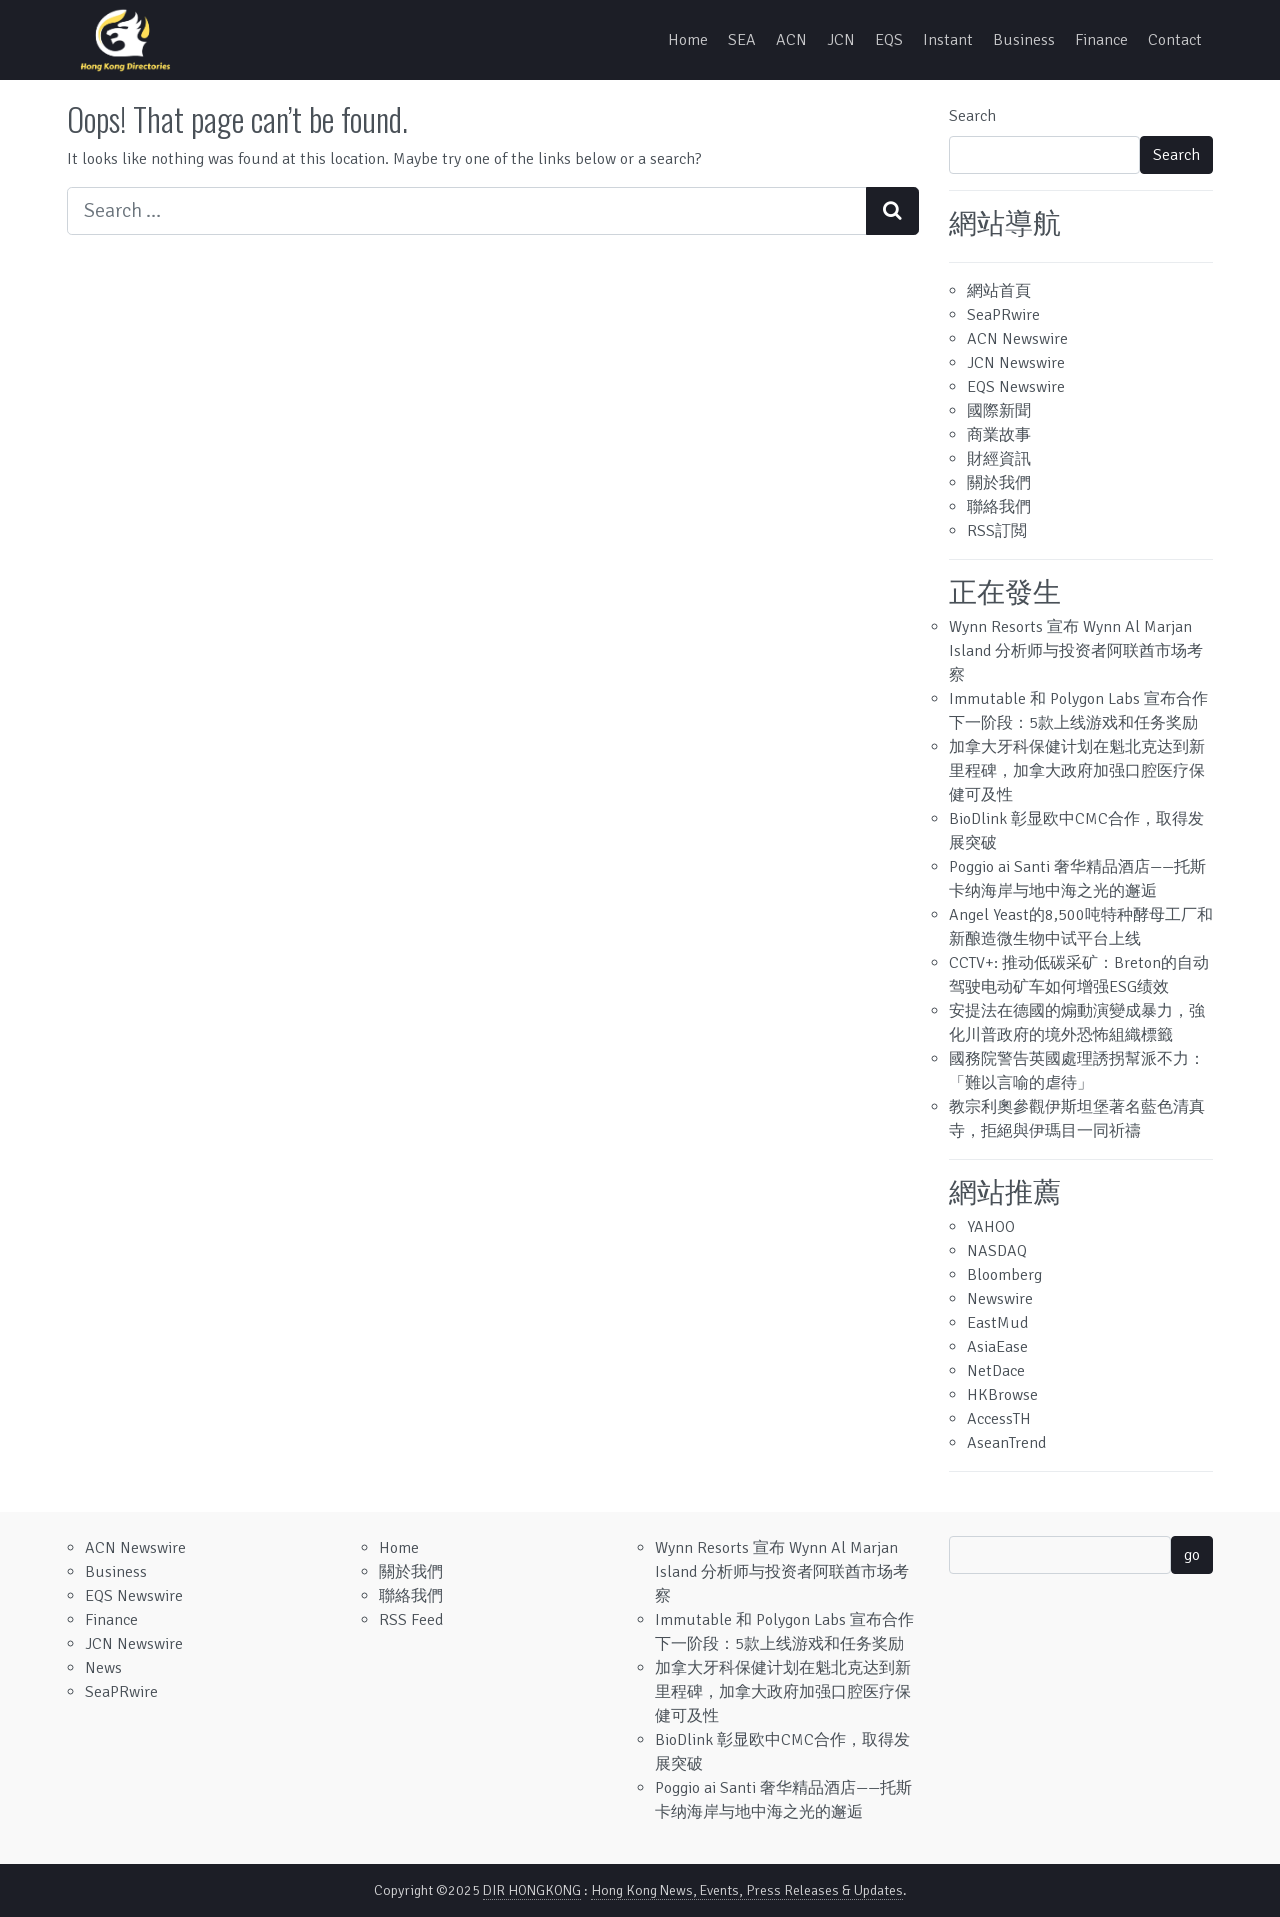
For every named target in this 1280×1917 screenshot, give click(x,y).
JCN (841, 40)
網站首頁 (999, 291)
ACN (791, 40)
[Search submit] (892, 211)
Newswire (1000, 1299)
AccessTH (999, 1419)
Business (1024, 40)
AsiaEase (997, 1347)
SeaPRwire (1003, 315)
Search (972, 116)
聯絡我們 (999, 507)
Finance (1101, 40)
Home (688, 40)
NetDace (996, 1371)
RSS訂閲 (997, 531)
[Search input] (467, 211)
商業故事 (999, 435)
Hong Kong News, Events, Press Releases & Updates (747, 1890)
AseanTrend (1006, 1443)
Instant (948, 40)
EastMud (997, 1323)
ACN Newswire (1017, 339)
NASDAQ (997, 1251)
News (103, 1668)
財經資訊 (999, 459)
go (1192, 1555)
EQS (889, 40)
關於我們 (999, 483)
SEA (742, 40)
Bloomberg (1004, 1275)
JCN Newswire (1016, 363)
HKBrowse (1002, 1395)
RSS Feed (411, 1620)
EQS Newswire (1016, 387)
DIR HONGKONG (532, 1890)
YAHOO (991, 1227)
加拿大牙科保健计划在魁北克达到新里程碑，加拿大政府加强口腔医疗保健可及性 (1077, 771)
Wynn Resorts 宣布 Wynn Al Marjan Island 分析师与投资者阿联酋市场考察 (1076, 651)
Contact (1175, 40)
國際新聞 (999, 411)
